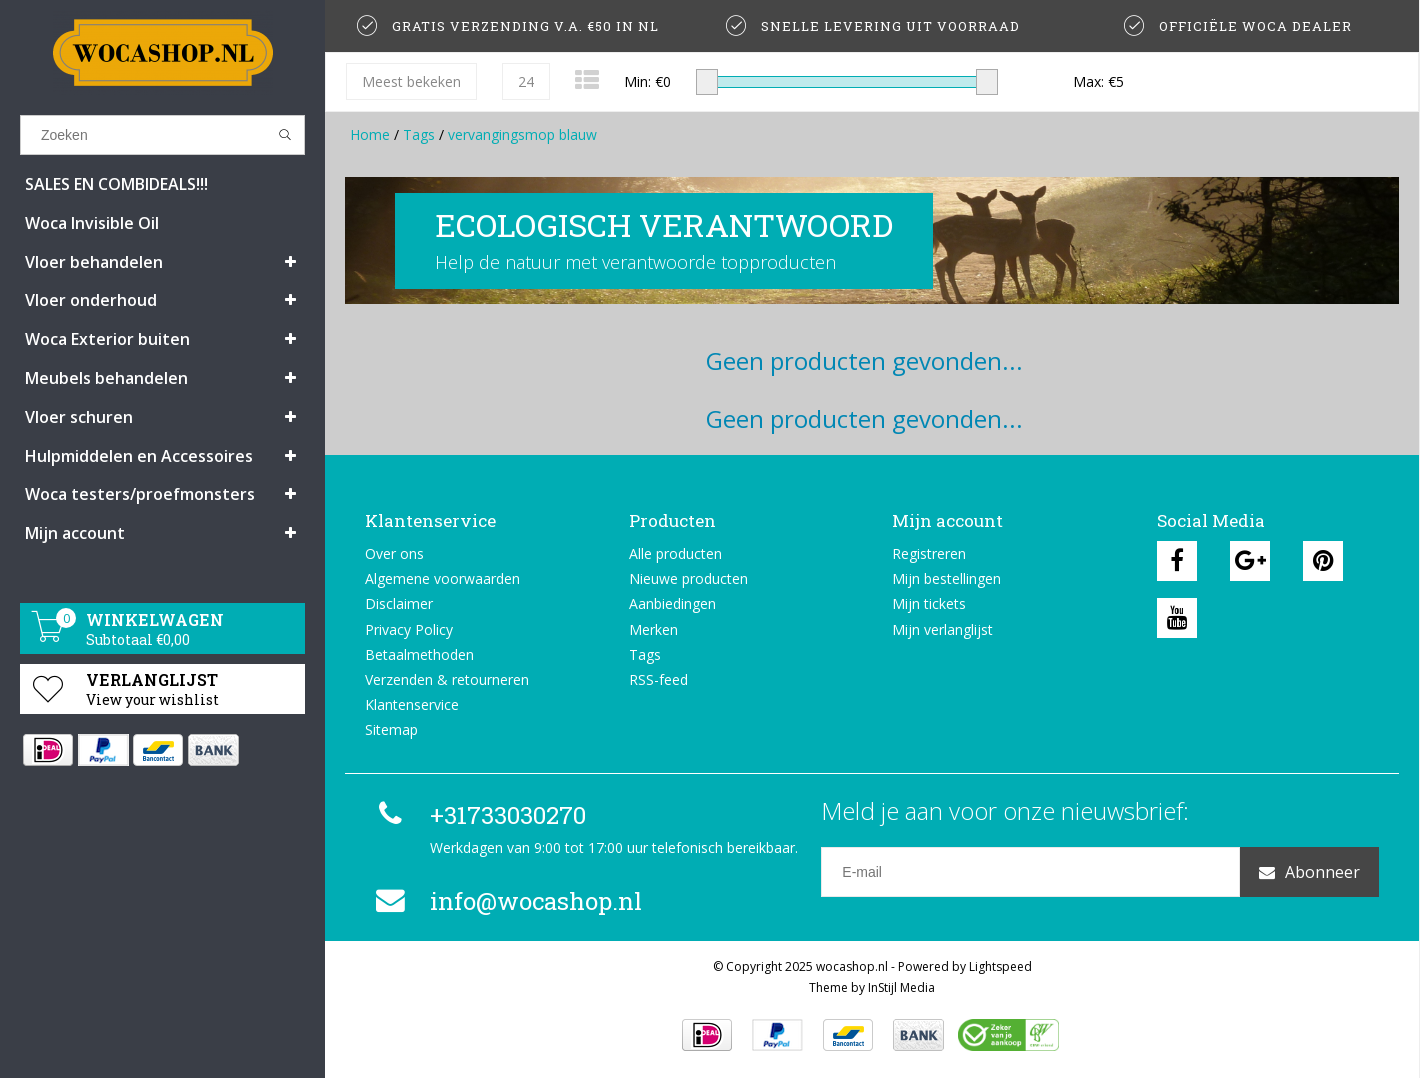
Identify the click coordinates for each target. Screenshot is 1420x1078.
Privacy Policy (409, 629)
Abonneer (1309, 872)
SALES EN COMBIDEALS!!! (116, 184)
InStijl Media (901, 987)
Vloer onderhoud (91, 300)
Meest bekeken (411, 81)
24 (526, 81)
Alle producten (675, 553)
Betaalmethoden (419, 654)
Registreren (929, 553)
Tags (419, 134)
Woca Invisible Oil (92, 223)
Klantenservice (412, 704)
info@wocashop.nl (506, 901)
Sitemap (391, 729)
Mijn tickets (929, 603)
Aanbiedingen (672, 603)
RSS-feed (658, 679)
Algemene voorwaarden (442, 578)
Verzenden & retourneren (447, 679)
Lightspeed (1000, 966)
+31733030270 (478, 815)
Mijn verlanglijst (942, 629)
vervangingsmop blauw (522, 134)
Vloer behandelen (94, 262)
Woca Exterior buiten (107, 339)
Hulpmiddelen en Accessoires (139, 456)
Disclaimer (399, 603)
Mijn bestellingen (946, 578)
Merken (653, 629)
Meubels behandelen (106, 378)
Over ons (394, 553)
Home (370, 134)
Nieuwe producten (688, 578)
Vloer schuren (79, 417)
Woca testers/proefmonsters (140, 494)
